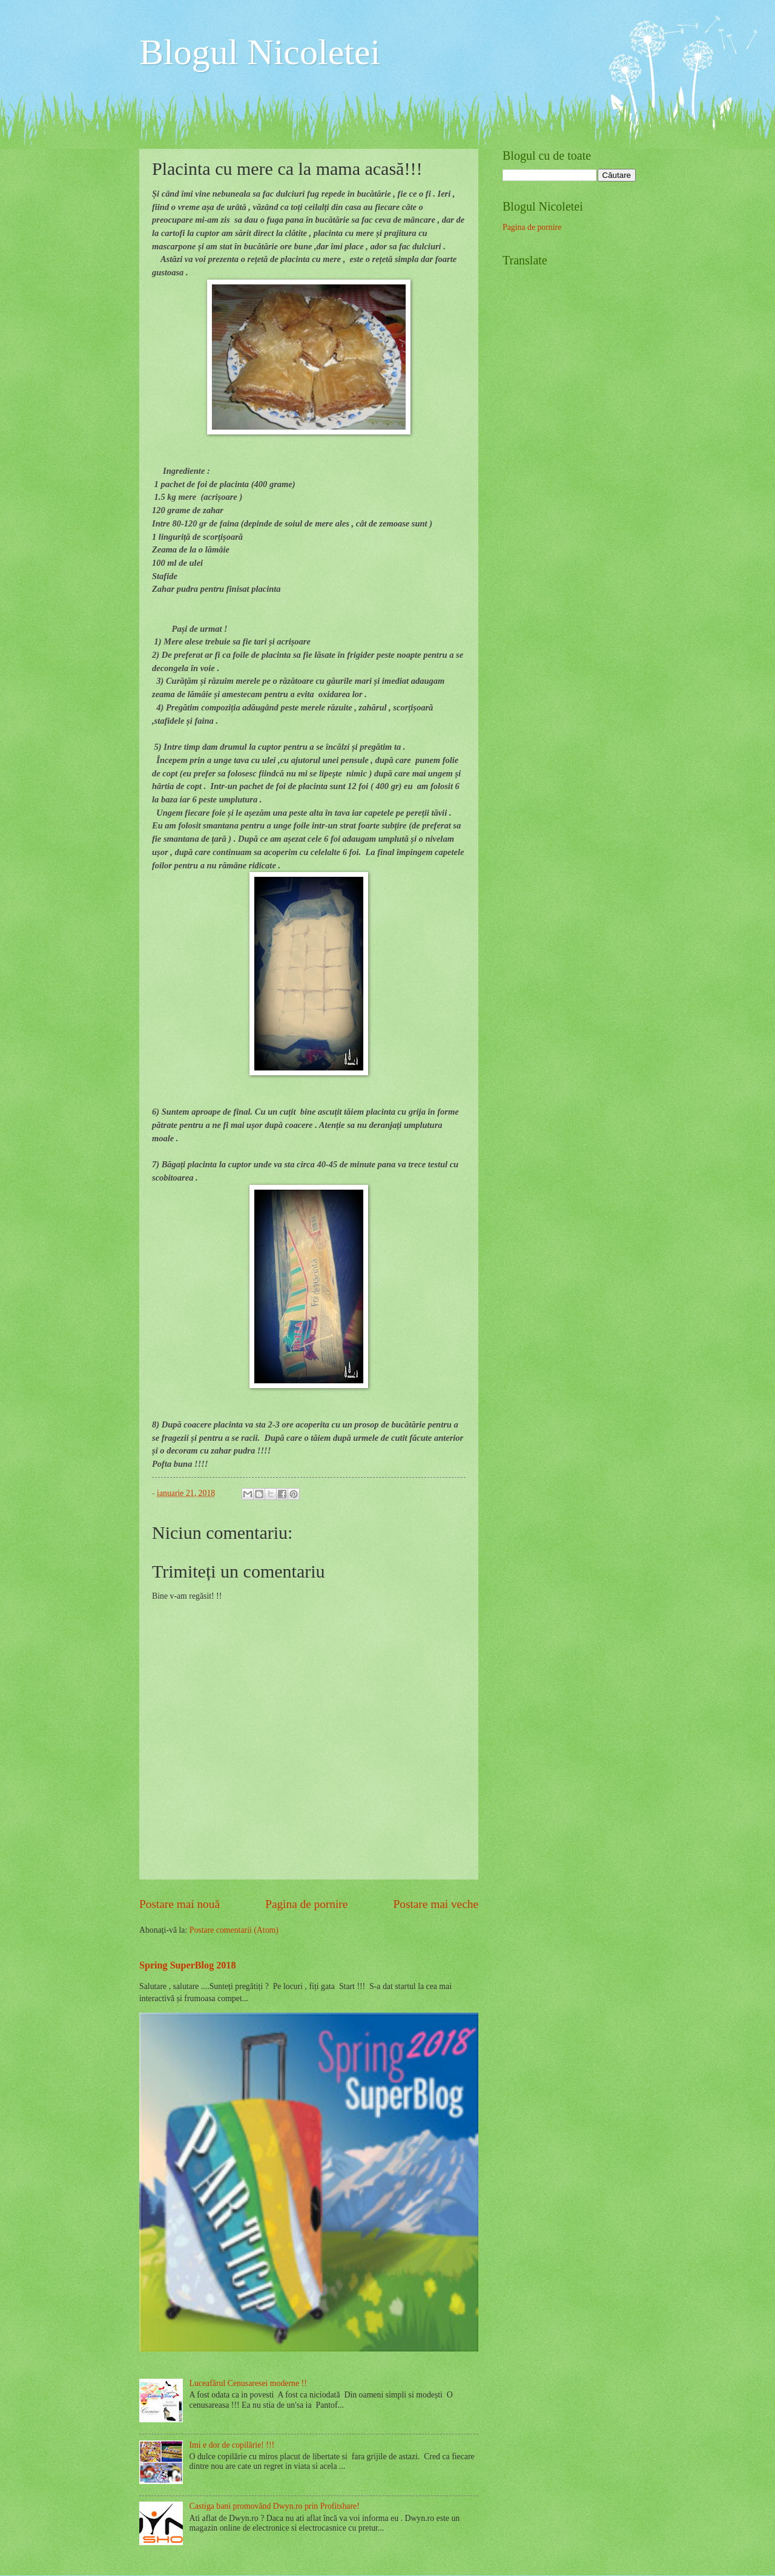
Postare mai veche (436, 1904)
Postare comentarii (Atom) (234, 1930)
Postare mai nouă (179, 1904)
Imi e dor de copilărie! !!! (232, 2445)
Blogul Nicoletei (259, 52)
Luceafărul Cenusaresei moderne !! (248, 2383)
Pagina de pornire (306, 1904)
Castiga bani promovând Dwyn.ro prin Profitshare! (275, 2506)
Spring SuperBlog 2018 (187, 1965)
